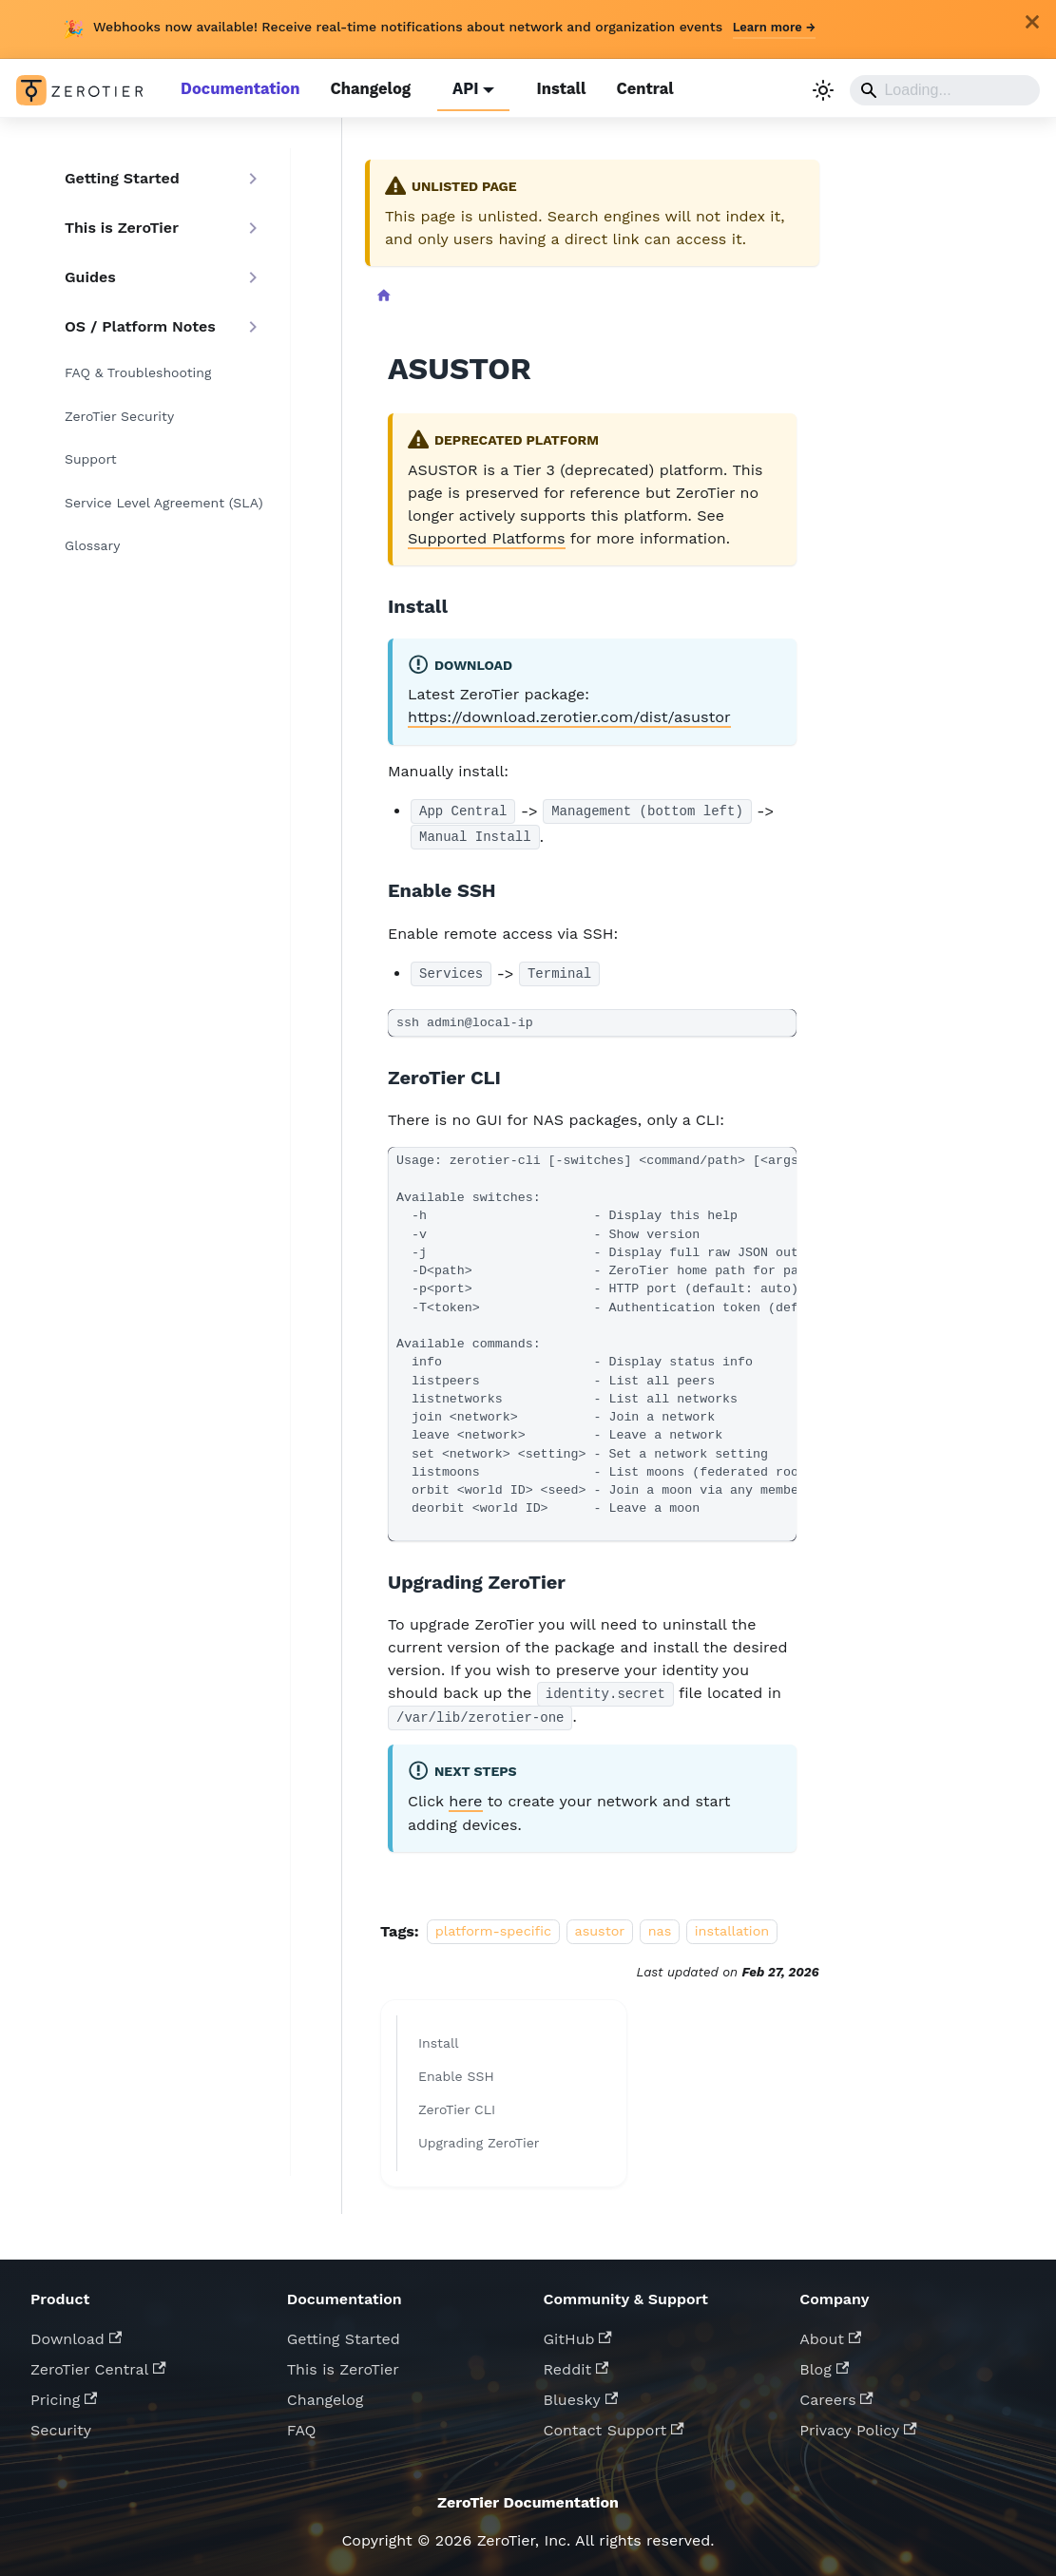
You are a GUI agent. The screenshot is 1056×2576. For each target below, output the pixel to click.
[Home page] (383, 295)
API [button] (458, 89)
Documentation (238, 89)
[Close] (1032, 22)
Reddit (576, 2363)
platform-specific (493, 1925)
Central (634, 89)
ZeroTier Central (98, 2363)
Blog (824, 2363)
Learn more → (774, 27)
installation (732, 1925)
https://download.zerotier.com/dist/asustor (566, 713)
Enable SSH (456, 2069)
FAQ (302, 2423)
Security (60, 2423)
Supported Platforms (485, 534)
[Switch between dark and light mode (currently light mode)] (824, 89)
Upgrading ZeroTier (479, 2136)
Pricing (63, 2393)
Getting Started (343, 2332)
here (465, 1795)
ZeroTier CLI (456, 2102)
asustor (600, 1925)
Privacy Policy (857, 2423)
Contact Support (614, 2423)
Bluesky (581, 2393)
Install (552, 89)
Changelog (365, 89)
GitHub (578, 2332)
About (830, 2332)
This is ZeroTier (343, 2363)
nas (660, 1925)
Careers (836, 2393)
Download (76, 2332)
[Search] (946, 89)
